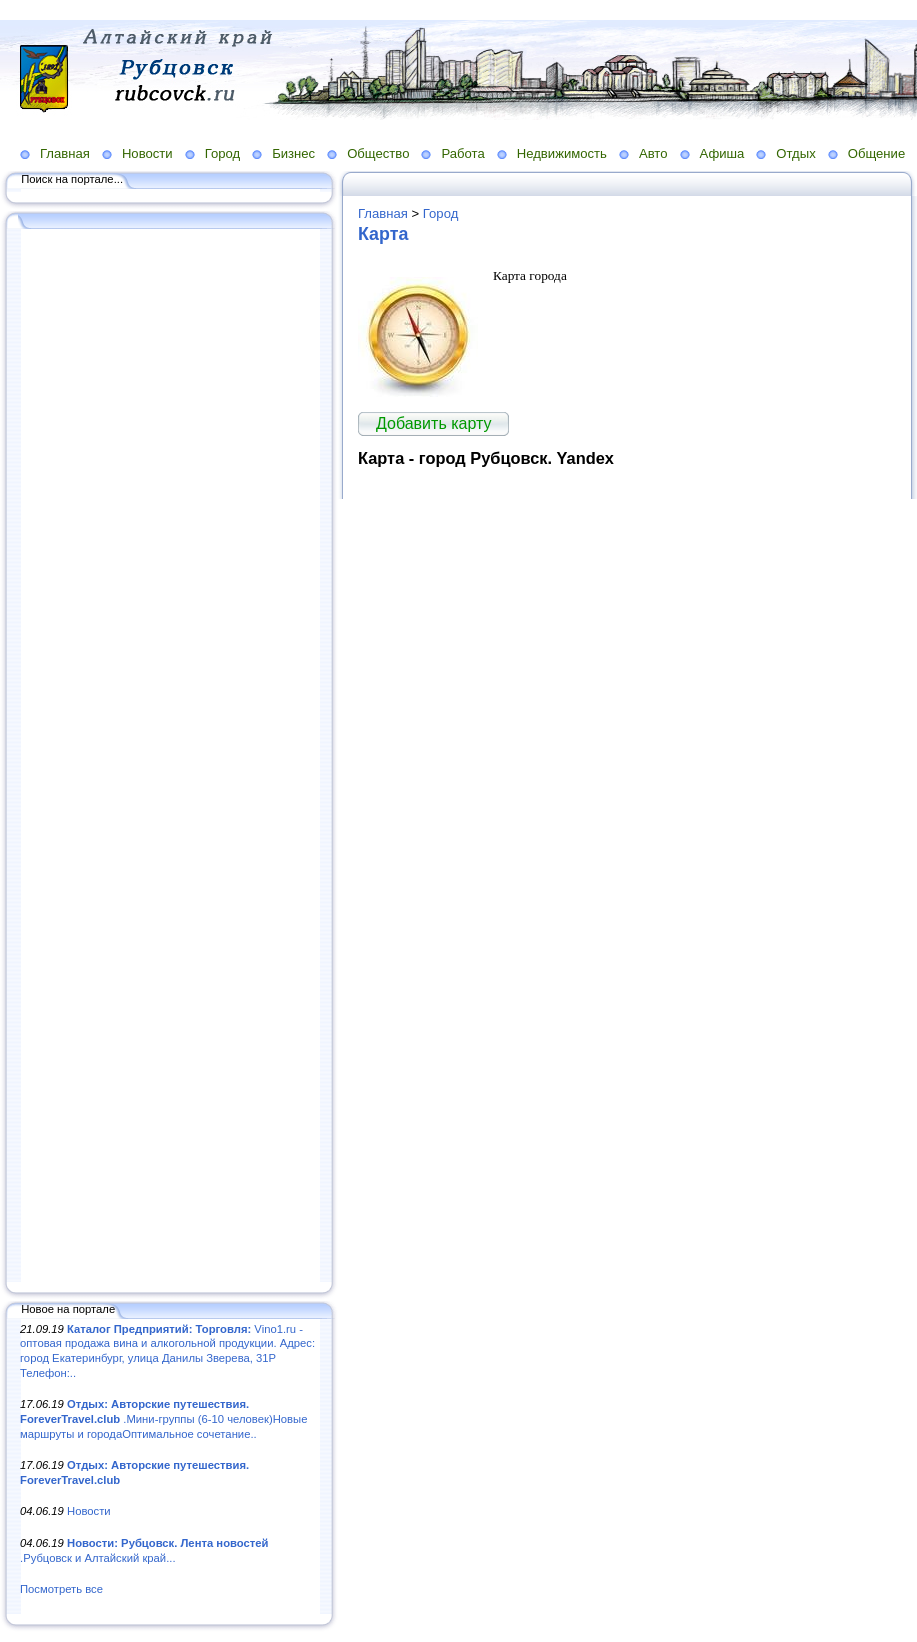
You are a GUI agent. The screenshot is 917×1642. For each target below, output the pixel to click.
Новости (147, 153)
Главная (65, 153)
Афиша (722, 153)
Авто (653, 153)
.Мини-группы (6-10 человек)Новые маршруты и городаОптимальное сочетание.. (163, 1418)
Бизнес (293, 153)
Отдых (795, 153)
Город (222, 153)
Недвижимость (562, 153)
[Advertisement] (170, 757)
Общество (378, 153)
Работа (462, 153)
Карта (383, 234)
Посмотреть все (61, 1589)
